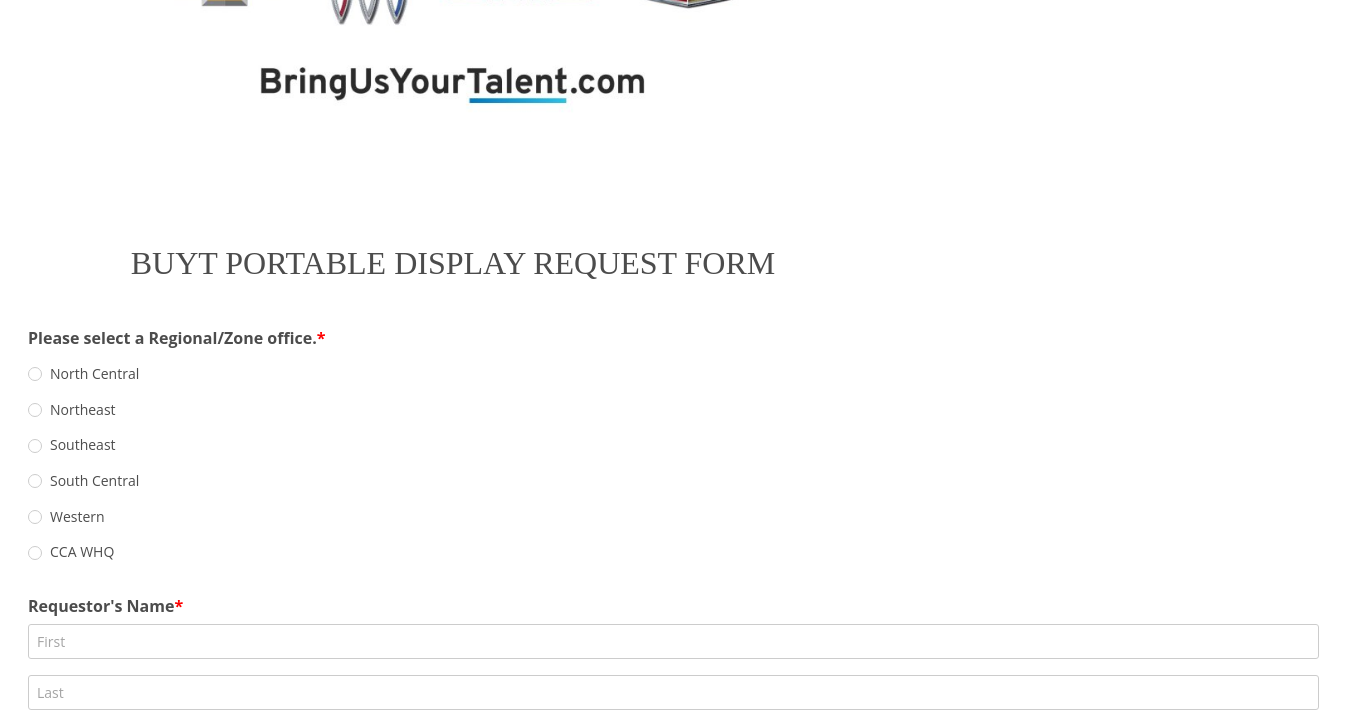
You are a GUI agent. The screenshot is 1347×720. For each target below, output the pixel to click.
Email (184, 516)
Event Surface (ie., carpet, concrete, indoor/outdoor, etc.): (390, 694)
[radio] (169, 374)
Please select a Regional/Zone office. (306, 337)
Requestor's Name (235, 427)
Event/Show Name (235, 605)
